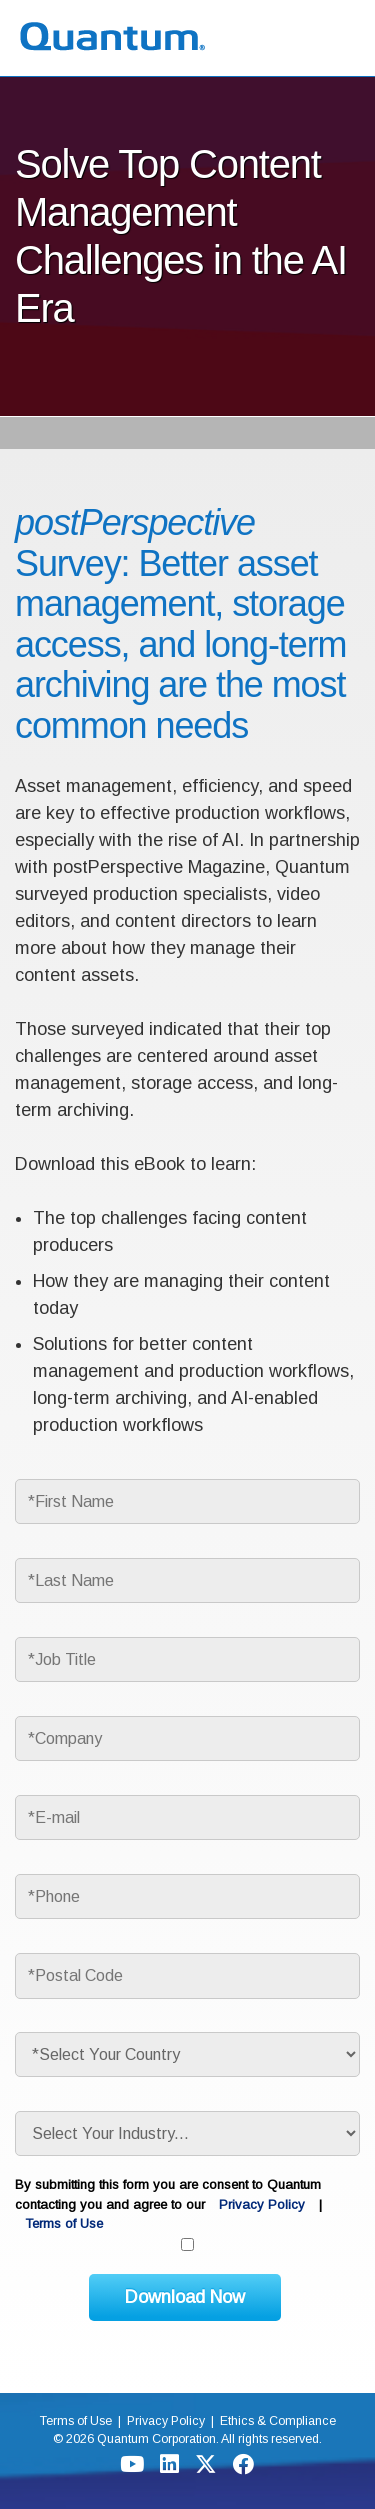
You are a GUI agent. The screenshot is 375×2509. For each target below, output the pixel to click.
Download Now (185, 2297)
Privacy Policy (262, 2204)
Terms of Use (64, 2223)
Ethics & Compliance (278, 2421)
